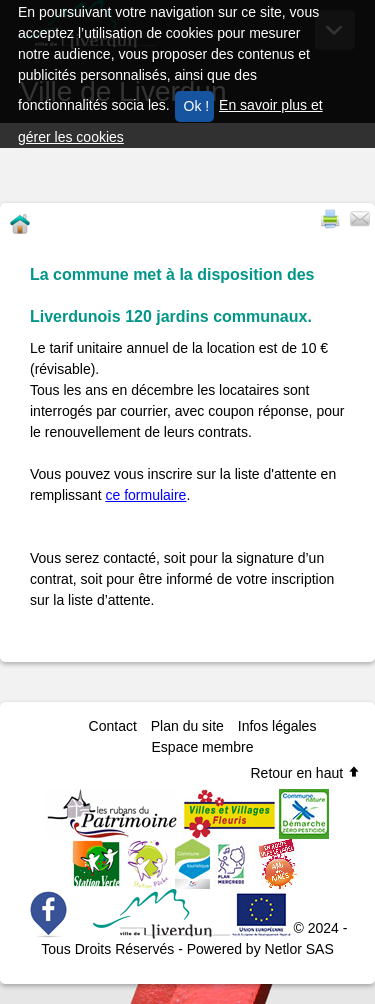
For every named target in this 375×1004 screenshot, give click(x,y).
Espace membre (203, 747)
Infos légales (277, 726)
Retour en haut (305, 773)
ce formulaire (145, 495)
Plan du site (187, 726)
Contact (113, 726)
